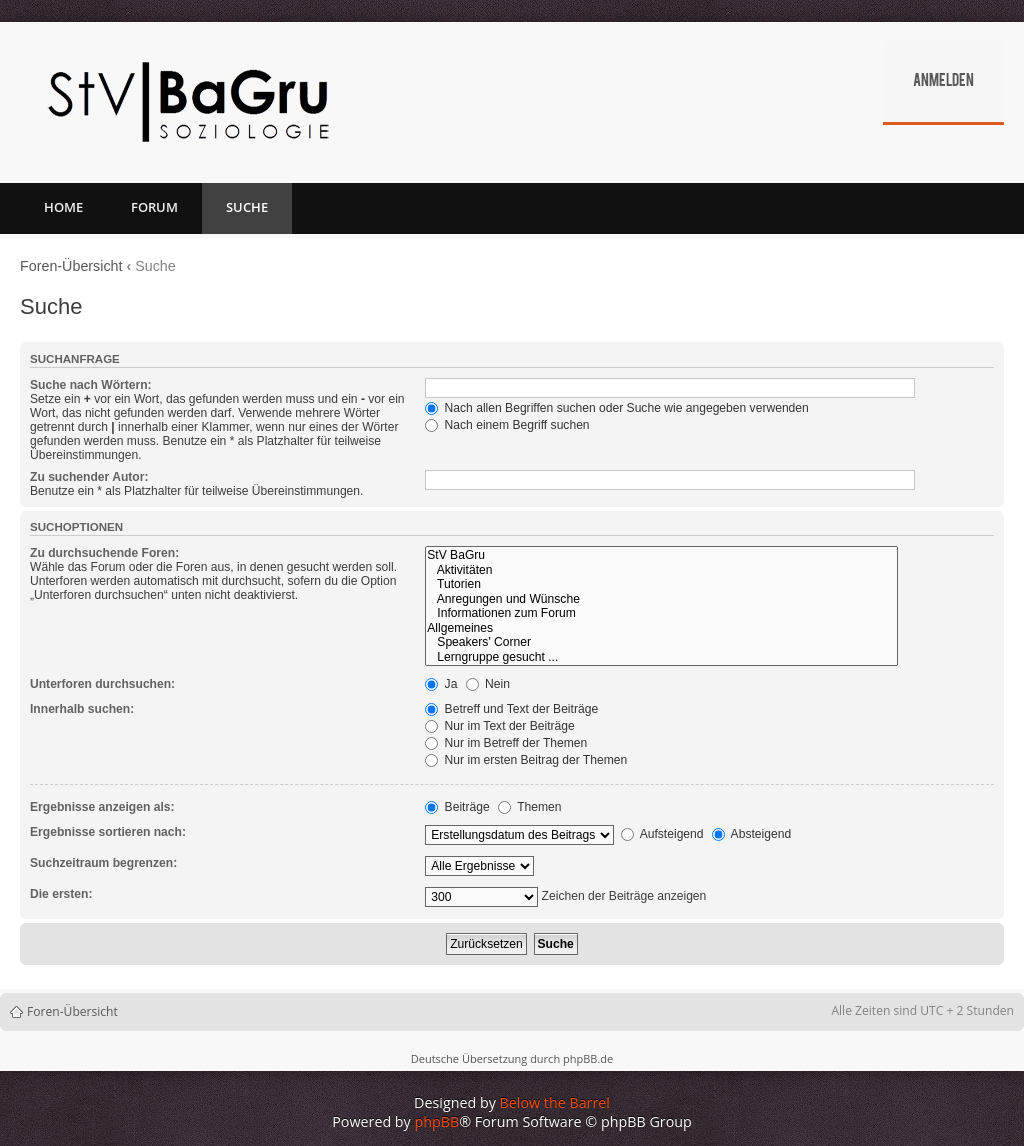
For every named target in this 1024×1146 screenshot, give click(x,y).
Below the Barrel (555, 1102)
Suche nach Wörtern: (91, 385)
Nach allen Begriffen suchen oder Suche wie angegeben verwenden (617, 408)
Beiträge (457, 807)
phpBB (437, 1121)
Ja (441, 684)
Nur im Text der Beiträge (500, 726)
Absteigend (751, 834)
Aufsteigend (662, 834)
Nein (488, 684)
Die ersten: (61, 894)
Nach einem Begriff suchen (507, 425)
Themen (530, 807)
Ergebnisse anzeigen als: (102, 807)
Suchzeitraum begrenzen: (103, 863)
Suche (247, 207)
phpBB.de (588, 1058)
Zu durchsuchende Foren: (104, 553)
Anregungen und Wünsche (661, 599)
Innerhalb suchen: (82, 709)
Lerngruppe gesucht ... (661, 657)
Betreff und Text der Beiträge (511, 709)
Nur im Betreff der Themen (506, 743)
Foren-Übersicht (71, 266)
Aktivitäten (661, 570)
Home (63, 207)
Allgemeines (661, 628)
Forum (154, 207)
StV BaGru (661, 555)
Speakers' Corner (661, 642)
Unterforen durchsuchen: (102, 684)
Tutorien (661, 584)
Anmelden (943, 82)
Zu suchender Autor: (89, 477)
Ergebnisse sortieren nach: (108, 832)
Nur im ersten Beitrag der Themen (526, 760)
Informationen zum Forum (661, 613)
